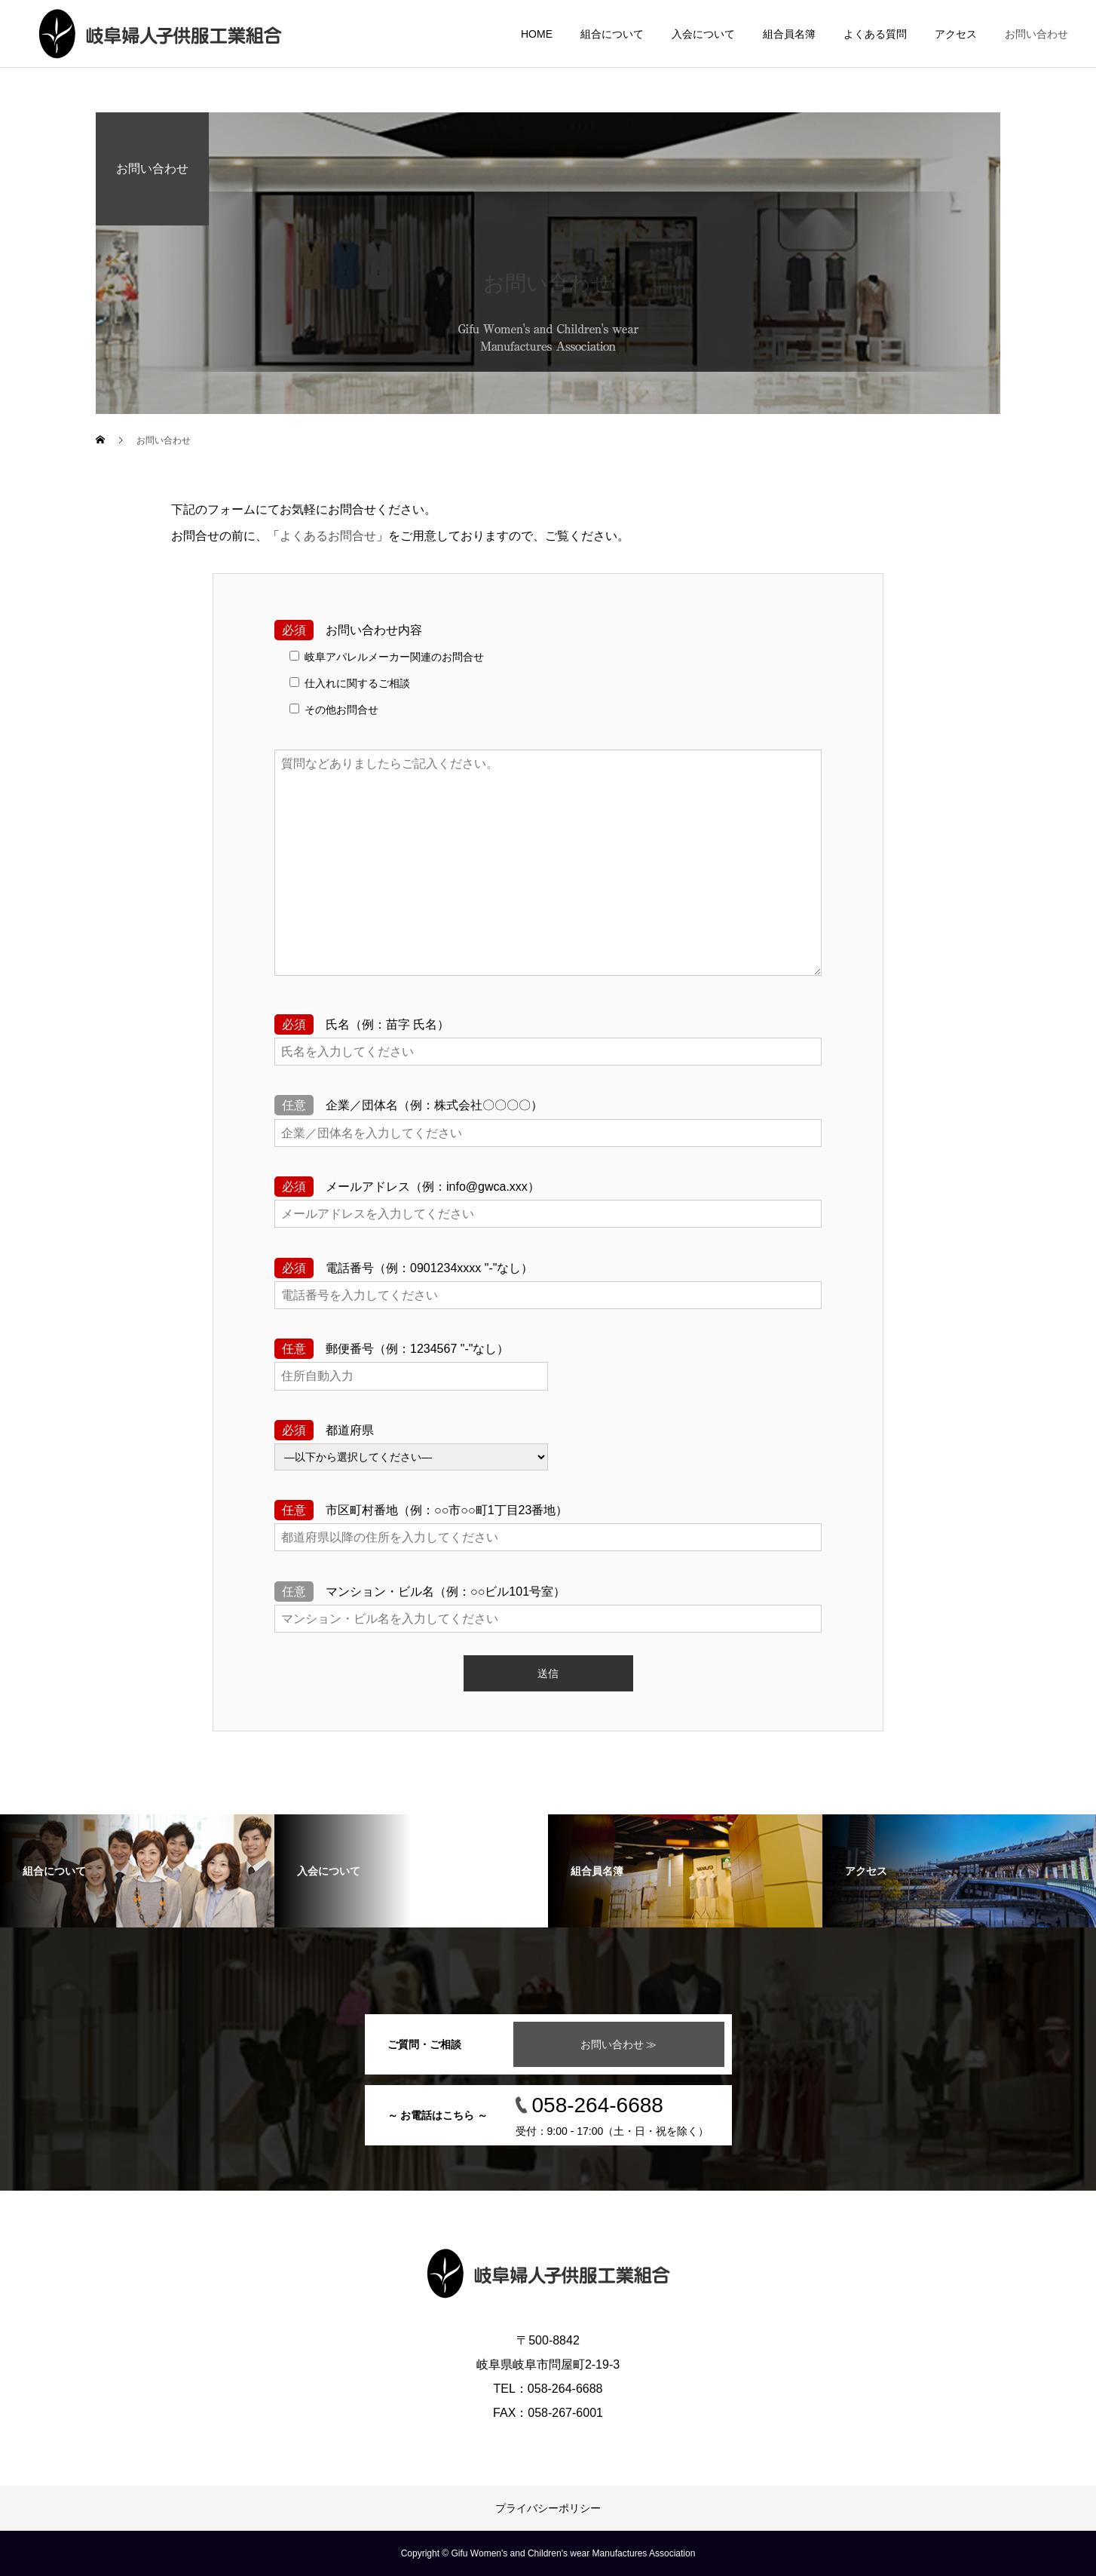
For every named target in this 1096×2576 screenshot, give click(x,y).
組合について (612, 34)
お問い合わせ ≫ (618, 2044)
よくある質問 (875, 34)
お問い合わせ (1036, 34)
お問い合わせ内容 (348, 630)
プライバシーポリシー (548, 2508)
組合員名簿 (789, 34)
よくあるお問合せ (328, 535)
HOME (537, 34)
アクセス (956, 34)
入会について (703, 34)
